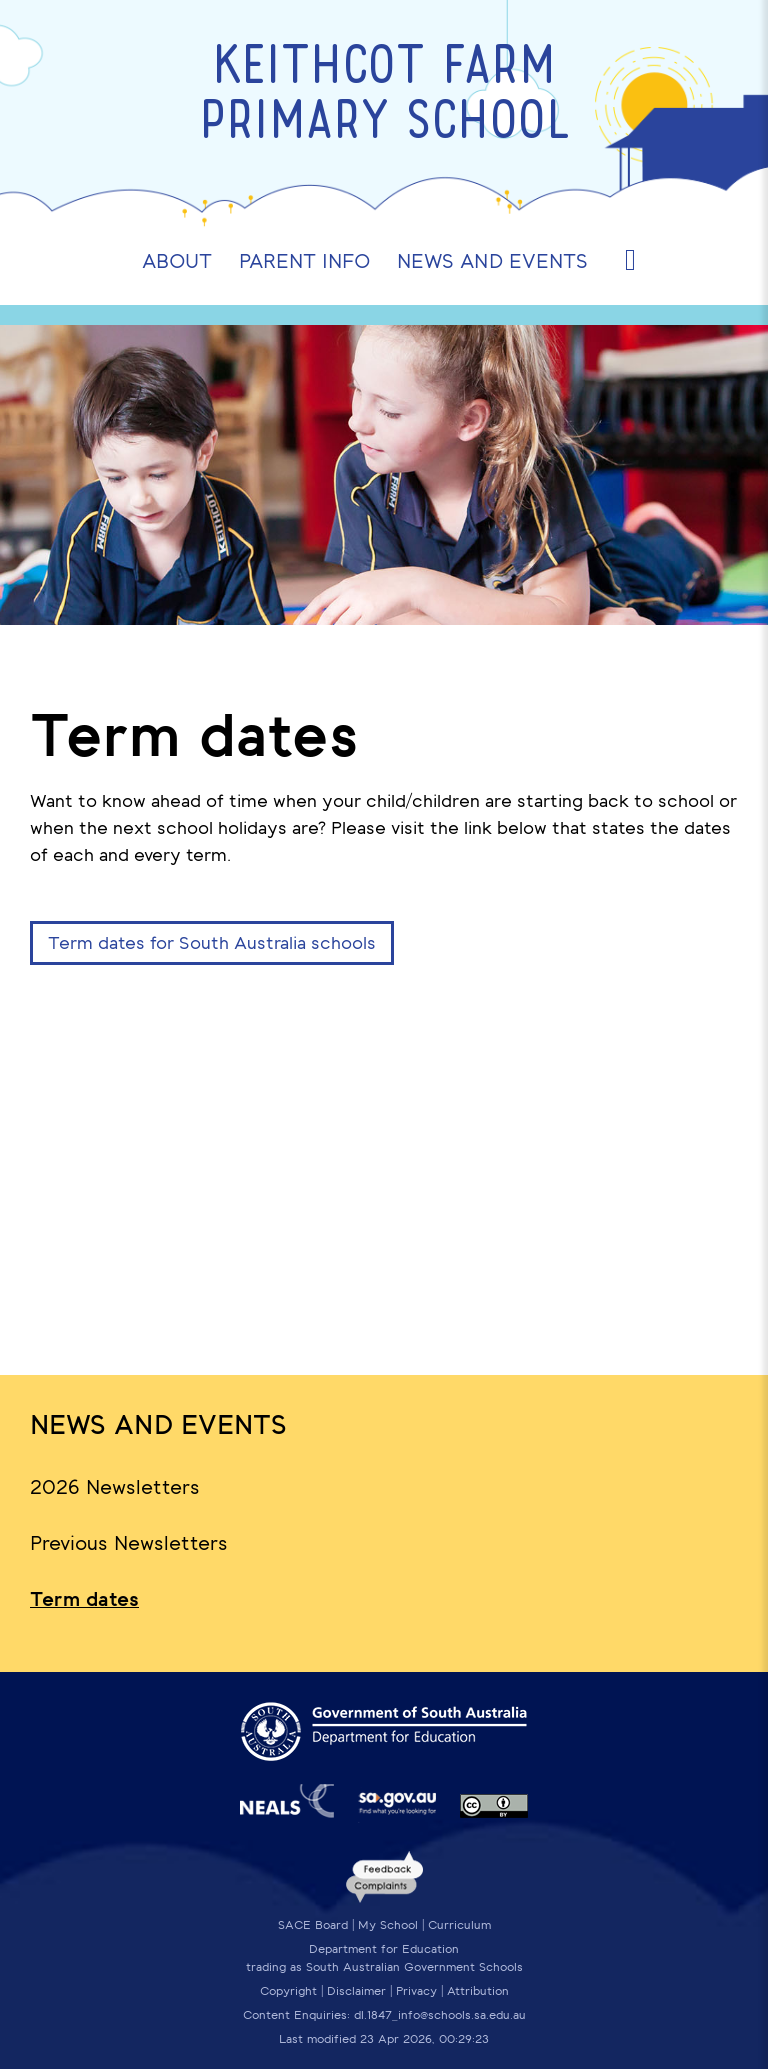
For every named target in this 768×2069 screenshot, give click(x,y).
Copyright (288, 1991)
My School (388, 1925)
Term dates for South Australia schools (212, 943)
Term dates (84, 1599)
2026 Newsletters (115, 1487)
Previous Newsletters (129, 1543)
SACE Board (313, 1925)
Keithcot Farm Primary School (384, 97)
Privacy (416, 1991)
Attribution (478, 1991)
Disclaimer (356, 1991)
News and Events (158, 1424)
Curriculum (459, 1925)
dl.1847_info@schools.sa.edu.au (440, 2015)
